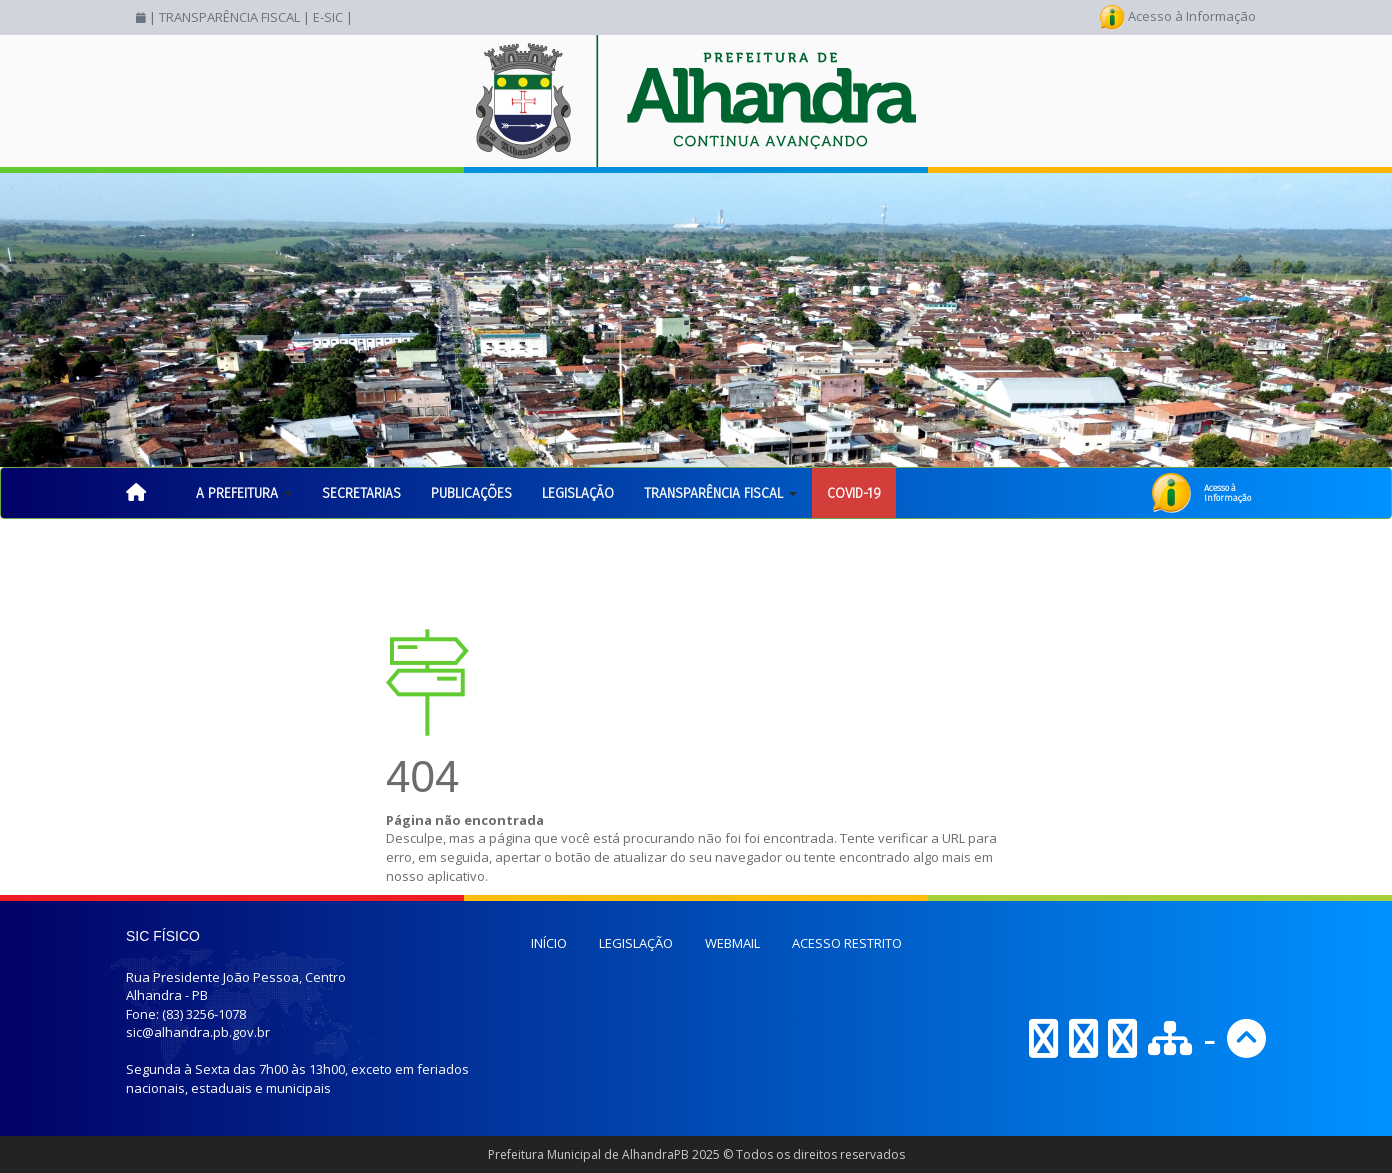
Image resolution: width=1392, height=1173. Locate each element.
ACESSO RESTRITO (847, 943)
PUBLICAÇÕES (471, 493)
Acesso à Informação (1178, 16)
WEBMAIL (732, 943)
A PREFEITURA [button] (244, 493)
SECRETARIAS (361, 493)
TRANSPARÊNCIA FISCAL (229, 17)
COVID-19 (854, 493)
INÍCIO (549, 943)
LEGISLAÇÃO (578, 493)
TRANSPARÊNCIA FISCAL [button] (720, 493)
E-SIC (328, 17)
